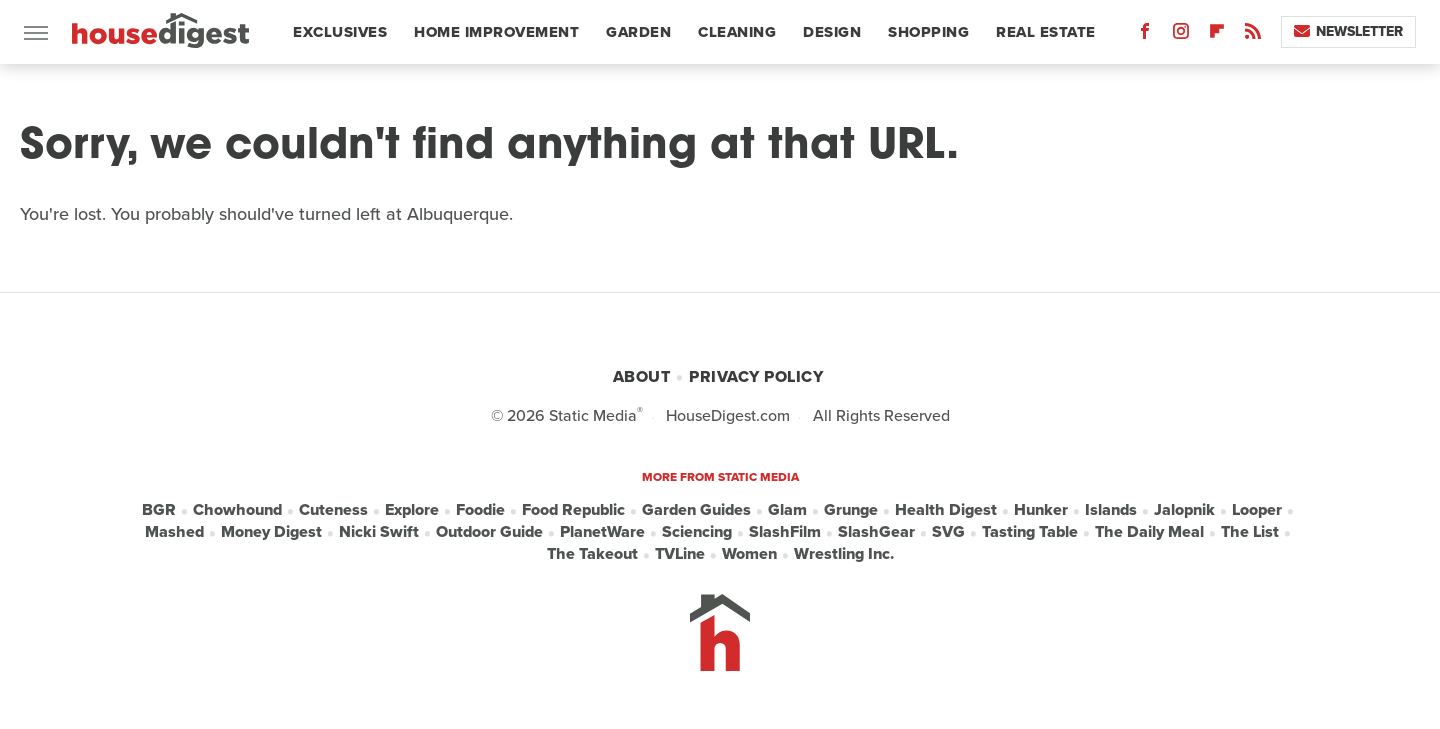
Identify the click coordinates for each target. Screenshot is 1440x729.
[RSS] (1253, 35)
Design (832, 32)
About (642, 376)
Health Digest (946, 510)
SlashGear (876, 532)
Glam (787, 510)
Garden (638, 32)
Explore (412, 510)
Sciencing (697, 532)
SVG (948, 532)
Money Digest (271, 532)
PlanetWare (602, 532)
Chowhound (237, 510)
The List (1250, 532)
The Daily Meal (1149, 532)
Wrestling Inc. (844, 554)
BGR (159, 510)
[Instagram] (1181, 35)
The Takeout (592, 554)
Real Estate (1046, 32)
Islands (1111, 510)
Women (749, 554)
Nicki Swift (379, 532)
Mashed (174, 532)
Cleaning (737, 32)
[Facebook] (1145, 35)
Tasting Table (1030, 532)
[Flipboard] (1217, 35)
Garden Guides (696, 510)
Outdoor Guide (489, 532)
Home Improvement (496, 32)
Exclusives (340, 32)
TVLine (680, 554)
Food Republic (573, 510)
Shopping (928, 32)
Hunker (1041, 510)
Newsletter (1348, 31)
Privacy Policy (756, 376)
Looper (1257, 510)
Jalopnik (1184, 510)
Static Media (593, 415)
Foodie (480, 510)
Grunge (851, 510)
